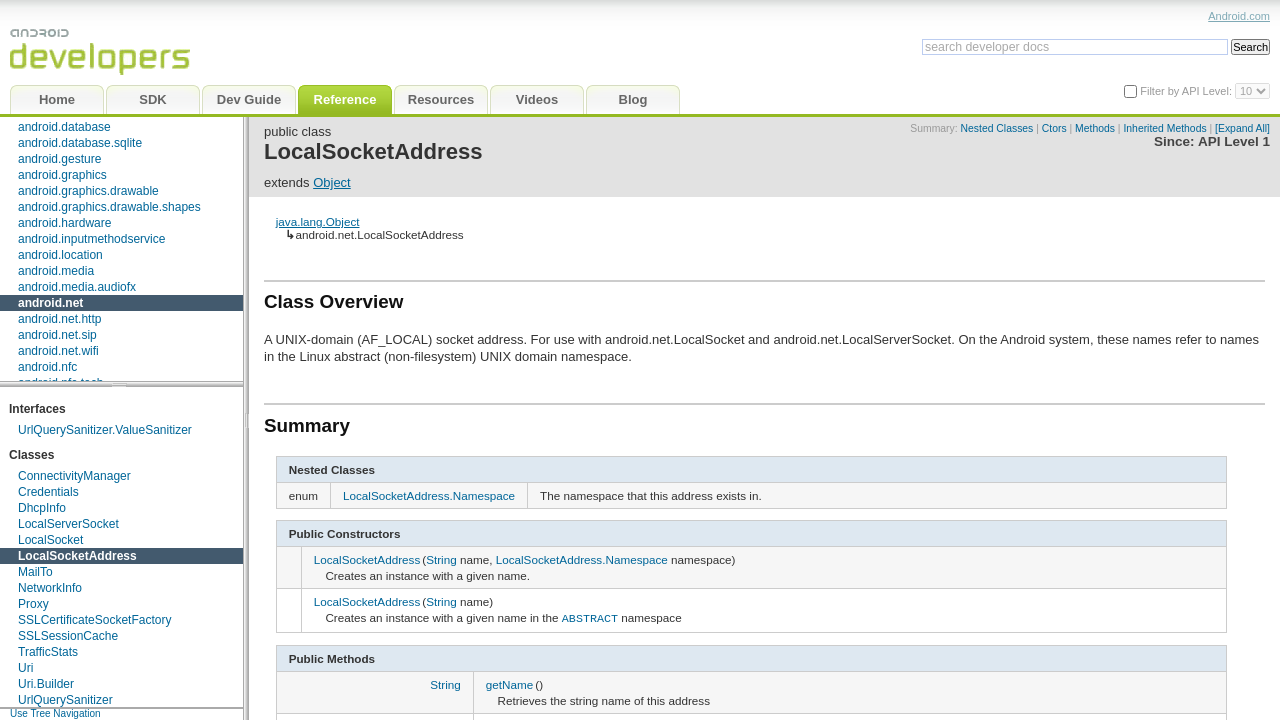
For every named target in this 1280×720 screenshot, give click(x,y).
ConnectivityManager (74, 476)
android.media (56, 271)
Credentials (48, 492)
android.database (64, 127)
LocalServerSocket (68, 524)
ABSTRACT (590, 617)
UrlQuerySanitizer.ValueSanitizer (105, 430)
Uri (25, 668)
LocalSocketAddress (77, 556)
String (441, 559)
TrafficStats (48, 652)
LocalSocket (50, 540)
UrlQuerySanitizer (65, 700)
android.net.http (59, 319)
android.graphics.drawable (88, 191)
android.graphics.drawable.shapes (109, 207)
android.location (60, 255)
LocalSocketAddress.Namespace (429, 495)
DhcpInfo (42, 508)
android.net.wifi (58, 351)
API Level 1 (1234, 141)
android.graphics (62, 175)
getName (509, 682)
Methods (1095, 128)
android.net (50, 303)
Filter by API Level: (1187, 91)
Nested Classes (997, 128)
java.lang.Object (318, 221)
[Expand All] (1242, 128)
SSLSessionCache (68, 636)
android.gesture (59, 159)
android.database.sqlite (80, 143)
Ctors (1054, 128)
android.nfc (47, 367)
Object (332, 182)
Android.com (1239, 16)
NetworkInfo (50, 588)
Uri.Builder (46, 684)
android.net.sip (57, 335)
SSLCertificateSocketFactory (94, 620)
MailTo (35, 572)
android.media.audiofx (77, 287)
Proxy (33, 604)
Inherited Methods (1164, 128)
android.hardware (64, 223)
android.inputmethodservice (91, 239)
